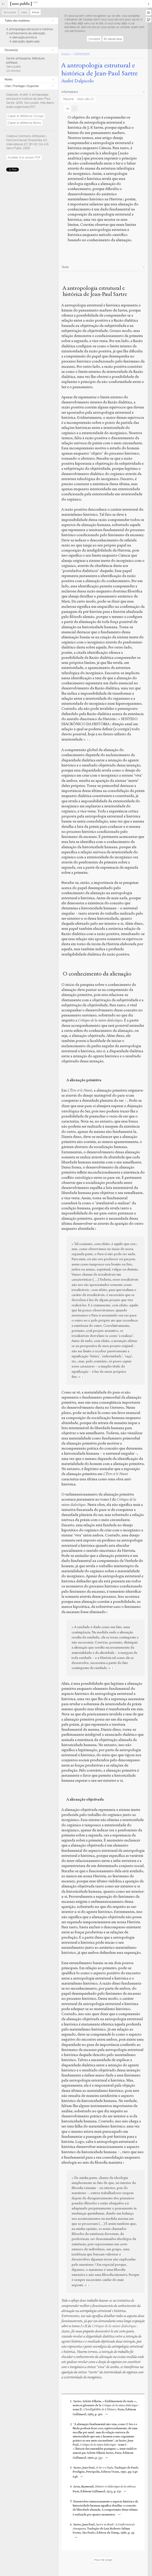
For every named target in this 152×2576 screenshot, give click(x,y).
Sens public (9, 12)
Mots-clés (85, 99)
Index (24, 12)
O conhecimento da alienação (25, 33)
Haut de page (103, 2560)
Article (35, 12)
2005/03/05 (82, 54)
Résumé (68, 99)
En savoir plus (113, 39)
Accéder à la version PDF (24, 157)
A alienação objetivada (24, 41)
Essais (65, 54)
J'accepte (94, 39)
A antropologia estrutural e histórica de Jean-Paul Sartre (42, 29)
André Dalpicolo (77, 81)
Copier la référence (26, 116)
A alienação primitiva (23, 37)
